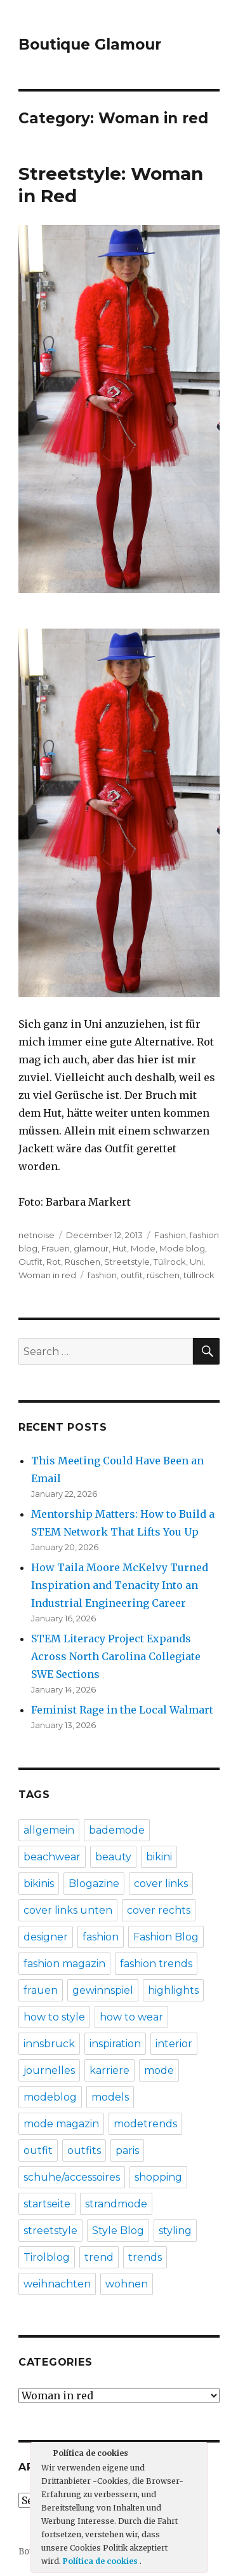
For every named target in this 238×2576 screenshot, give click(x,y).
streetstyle (50, 2231)
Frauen (55, 1248)
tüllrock (199, 1275)
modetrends (145, 2124)
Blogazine (94, 1883)
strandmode (116, 2204)
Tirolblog (46, 2257)
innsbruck (49, 2044)
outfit (132, 1275)
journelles (49, 2070)
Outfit (30, 1262)
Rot (53, 1262)
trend (99, 2257)
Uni (196, 1262)
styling (175, 2231)
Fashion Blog (166, 1937)
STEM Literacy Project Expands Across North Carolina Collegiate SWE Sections (116, 1656)
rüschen (163, 1275)
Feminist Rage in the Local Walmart (122, 1709)
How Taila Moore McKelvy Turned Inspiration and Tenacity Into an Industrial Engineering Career (119, 1585)
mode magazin (61, 2124)
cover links (161, 1883)
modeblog (50, 2097)
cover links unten (67, 1910)
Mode (143, 1248)
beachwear (52, 1857)
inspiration (115, 2044)
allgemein (48, 1830)
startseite (46, 2204)
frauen (40, 1990)
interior (173, 2044)
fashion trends (156, 1964)
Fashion (170, 1235)
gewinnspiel (102, 1990)
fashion (102, 1275)
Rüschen (82, 1262)
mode (159, 2070)
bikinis (38, 1883)
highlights (173, 1990)
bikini (159, 1857)
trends (145, 2257)
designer (45, 1937)
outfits (84, 2150)
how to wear (131, 2017)
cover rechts (158, 1910)
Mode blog (182, 1248)
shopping (158, 2177)
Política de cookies (101, 2561)
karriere (109, 2070)
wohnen (126, 2284)
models (110, 2097)
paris (127, 2150)
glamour (91, 1248)
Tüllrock (170, 1262)
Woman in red (47, 1275)
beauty (113, 1857)
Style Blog (118, 2231)
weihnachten (57, 2284)
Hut (119, 1248)
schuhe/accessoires (71, 2177)
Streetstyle (127, 1262)
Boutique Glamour (89, 44)
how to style (54, 2017)
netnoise (36, 1235)
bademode (117, 1830)
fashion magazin (64, 1964)
